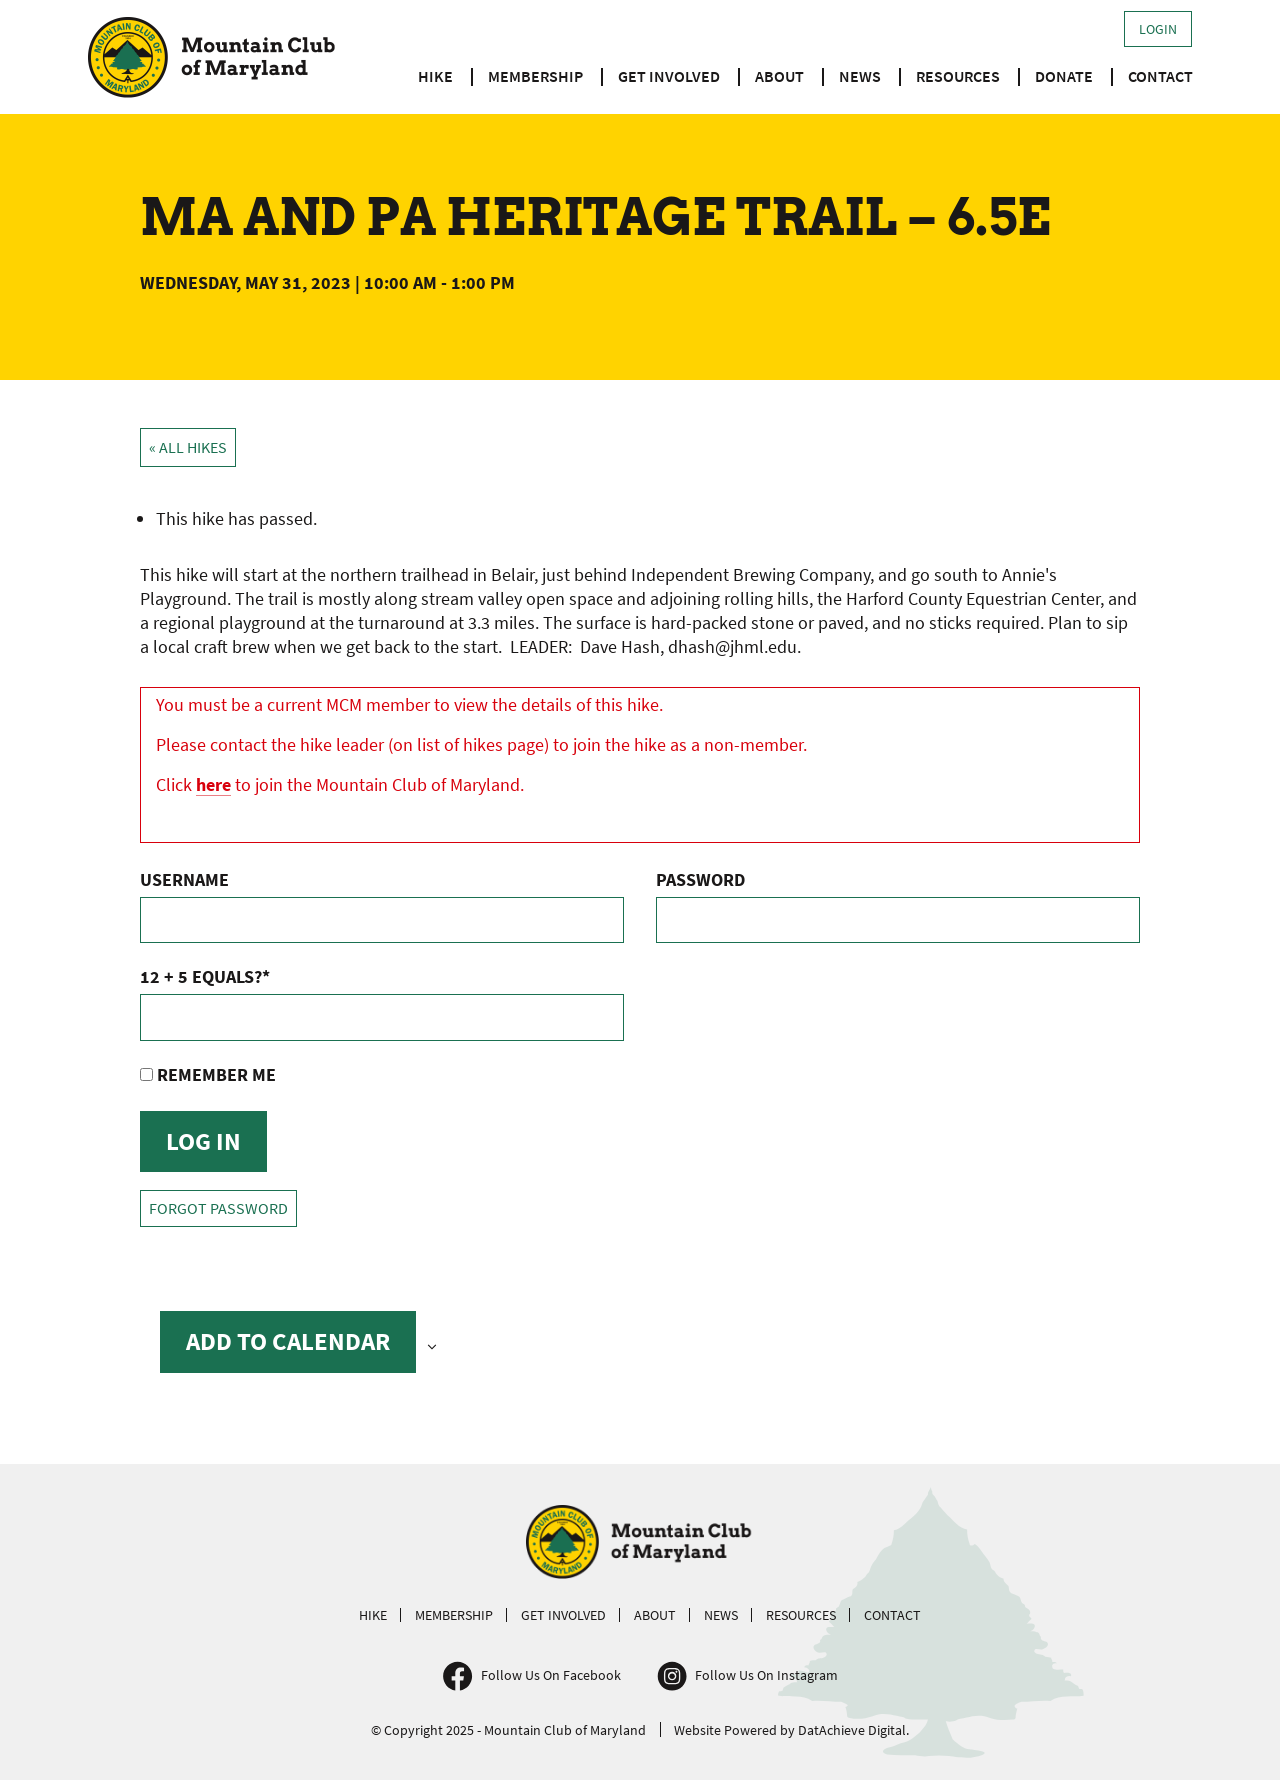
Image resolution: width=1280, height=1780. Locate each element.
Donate (1064, 76)
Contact (1160, 76)
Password (700, 879)
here (213, 784)
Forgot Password (218, 1208)
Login (1158, 29)
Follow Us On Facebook (551, 1675)
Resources (958, 76)
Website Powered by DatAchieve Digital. (791, 1730)
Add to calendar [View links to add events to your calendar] (288, 1341)
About (779, 76)
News (860, 76)
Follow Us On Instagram (766, 1675)
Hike (435, 76)
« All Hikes (188, 447)
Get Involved (669, 76)
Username (184, 879)
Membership (535, 76)
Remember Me (208, 1074)
